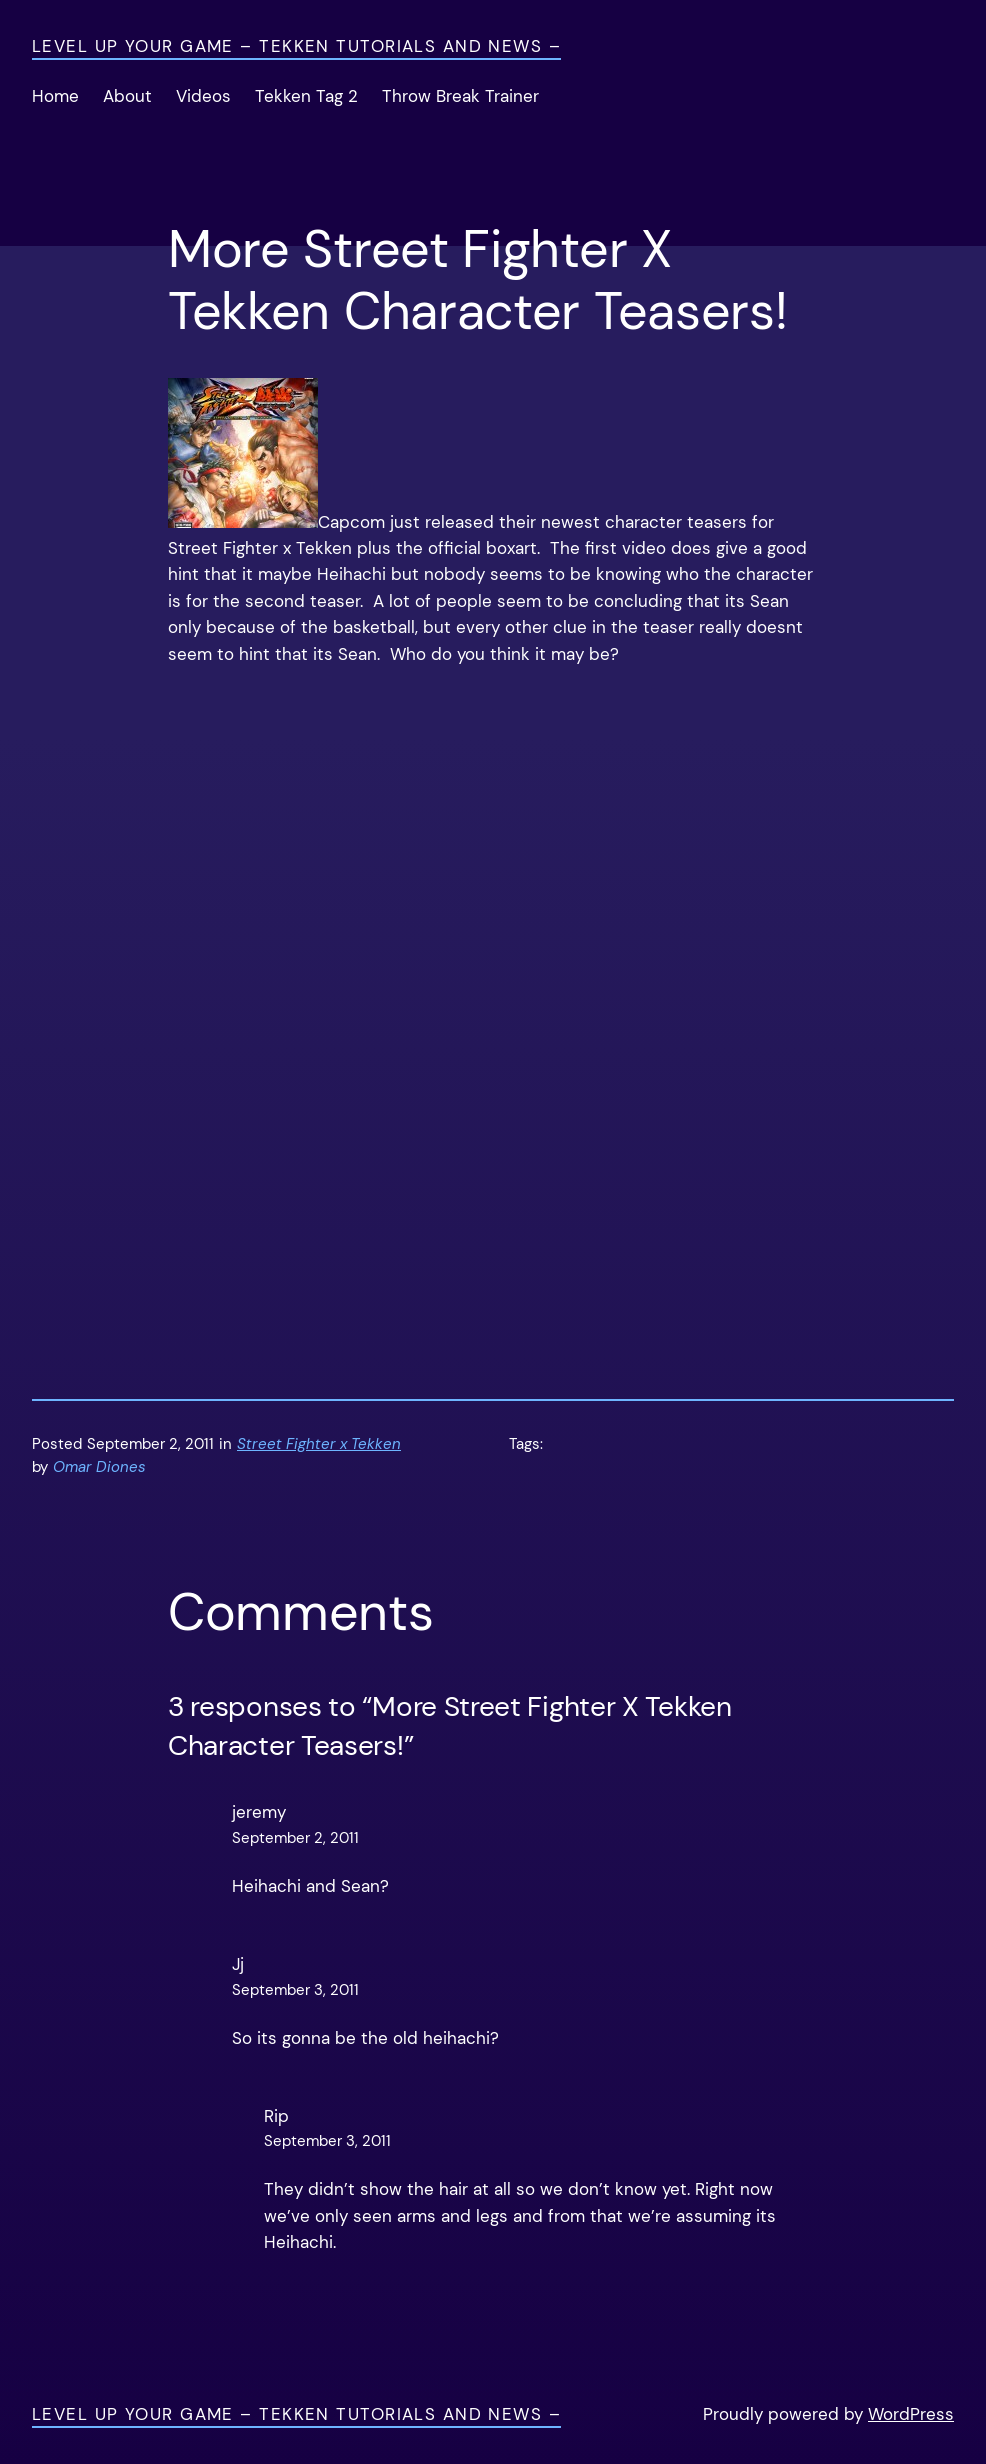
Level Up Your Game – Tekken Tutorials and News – (296, 46)
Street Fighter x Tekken (319, 1444)
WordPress (911, 2414)
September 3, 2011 (295, 1990)
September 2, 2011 (295, 1838)
